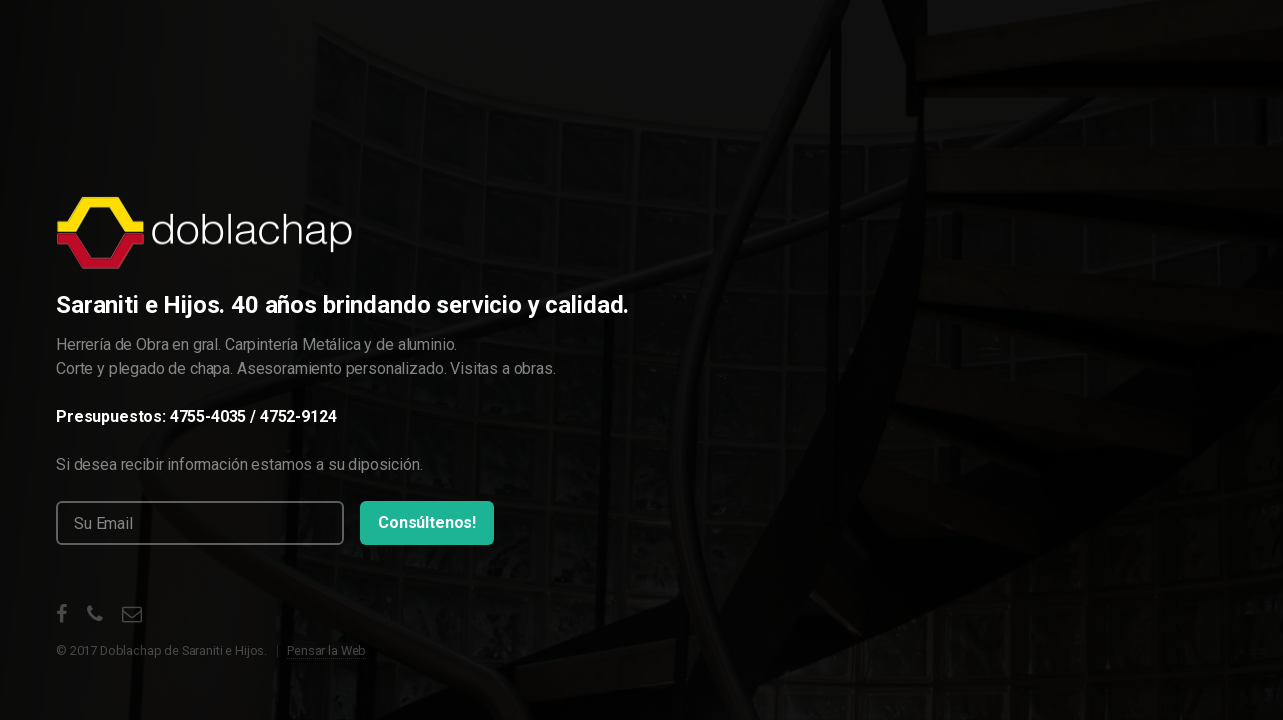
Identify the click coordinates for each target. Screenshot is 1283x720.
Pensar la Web (326, 650)
